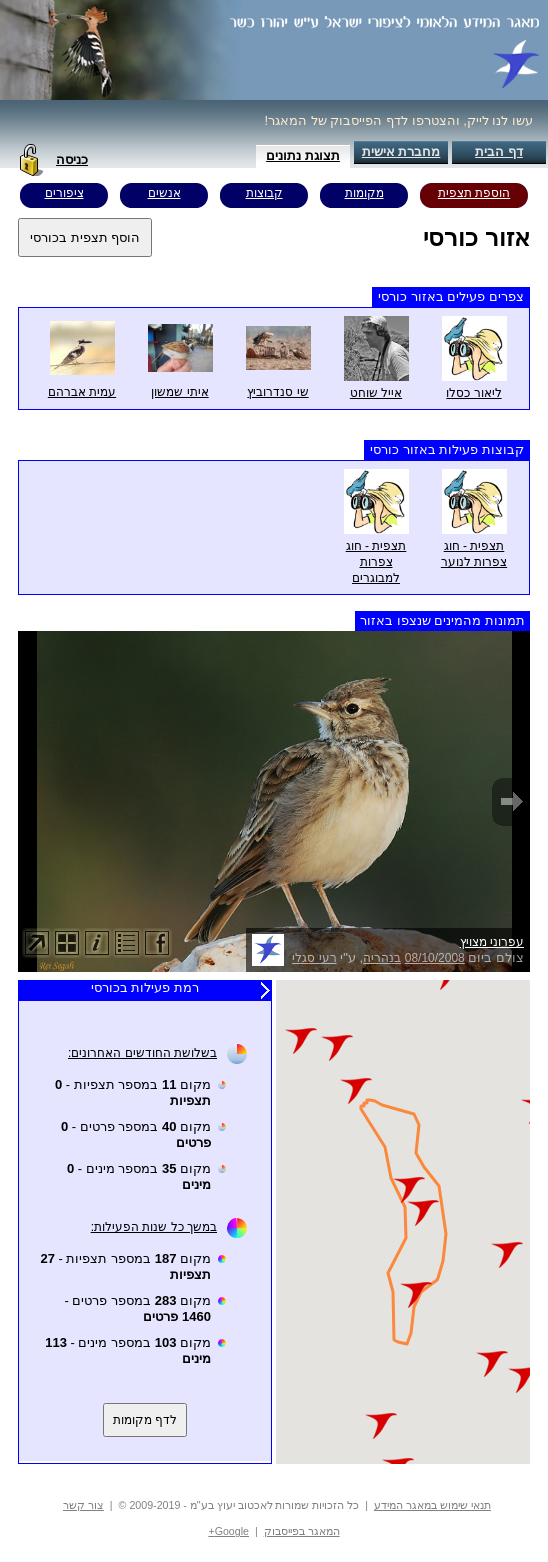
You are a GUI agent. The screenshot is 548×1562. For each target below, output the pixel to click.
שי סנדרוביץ (277, 392)
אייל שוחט (376, 393)
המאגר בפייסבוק (302, 1531)
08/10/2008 (435, 958)
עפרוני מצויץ (492, 942)
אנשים (164, 193)
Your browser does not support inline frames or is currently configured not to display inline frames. (403, 1222)
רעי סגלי (314, 958)
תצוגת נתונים (303, 155)
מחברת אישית (401, 151)
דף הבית (499, 151)
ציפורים (64, 193)
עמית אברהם (82, 392)
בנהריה (382, 958)
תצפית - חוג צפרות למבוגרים (376, 562)
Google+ (228, 1531)
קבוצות (264, 193)
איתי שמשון (179, 392)
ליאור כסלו (473, 393)
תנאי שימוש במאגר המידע (432, 1505)
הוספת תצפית (474, 193)
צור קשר (83, 1505)
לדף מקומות (145, 1420)
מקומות (364, 193)
